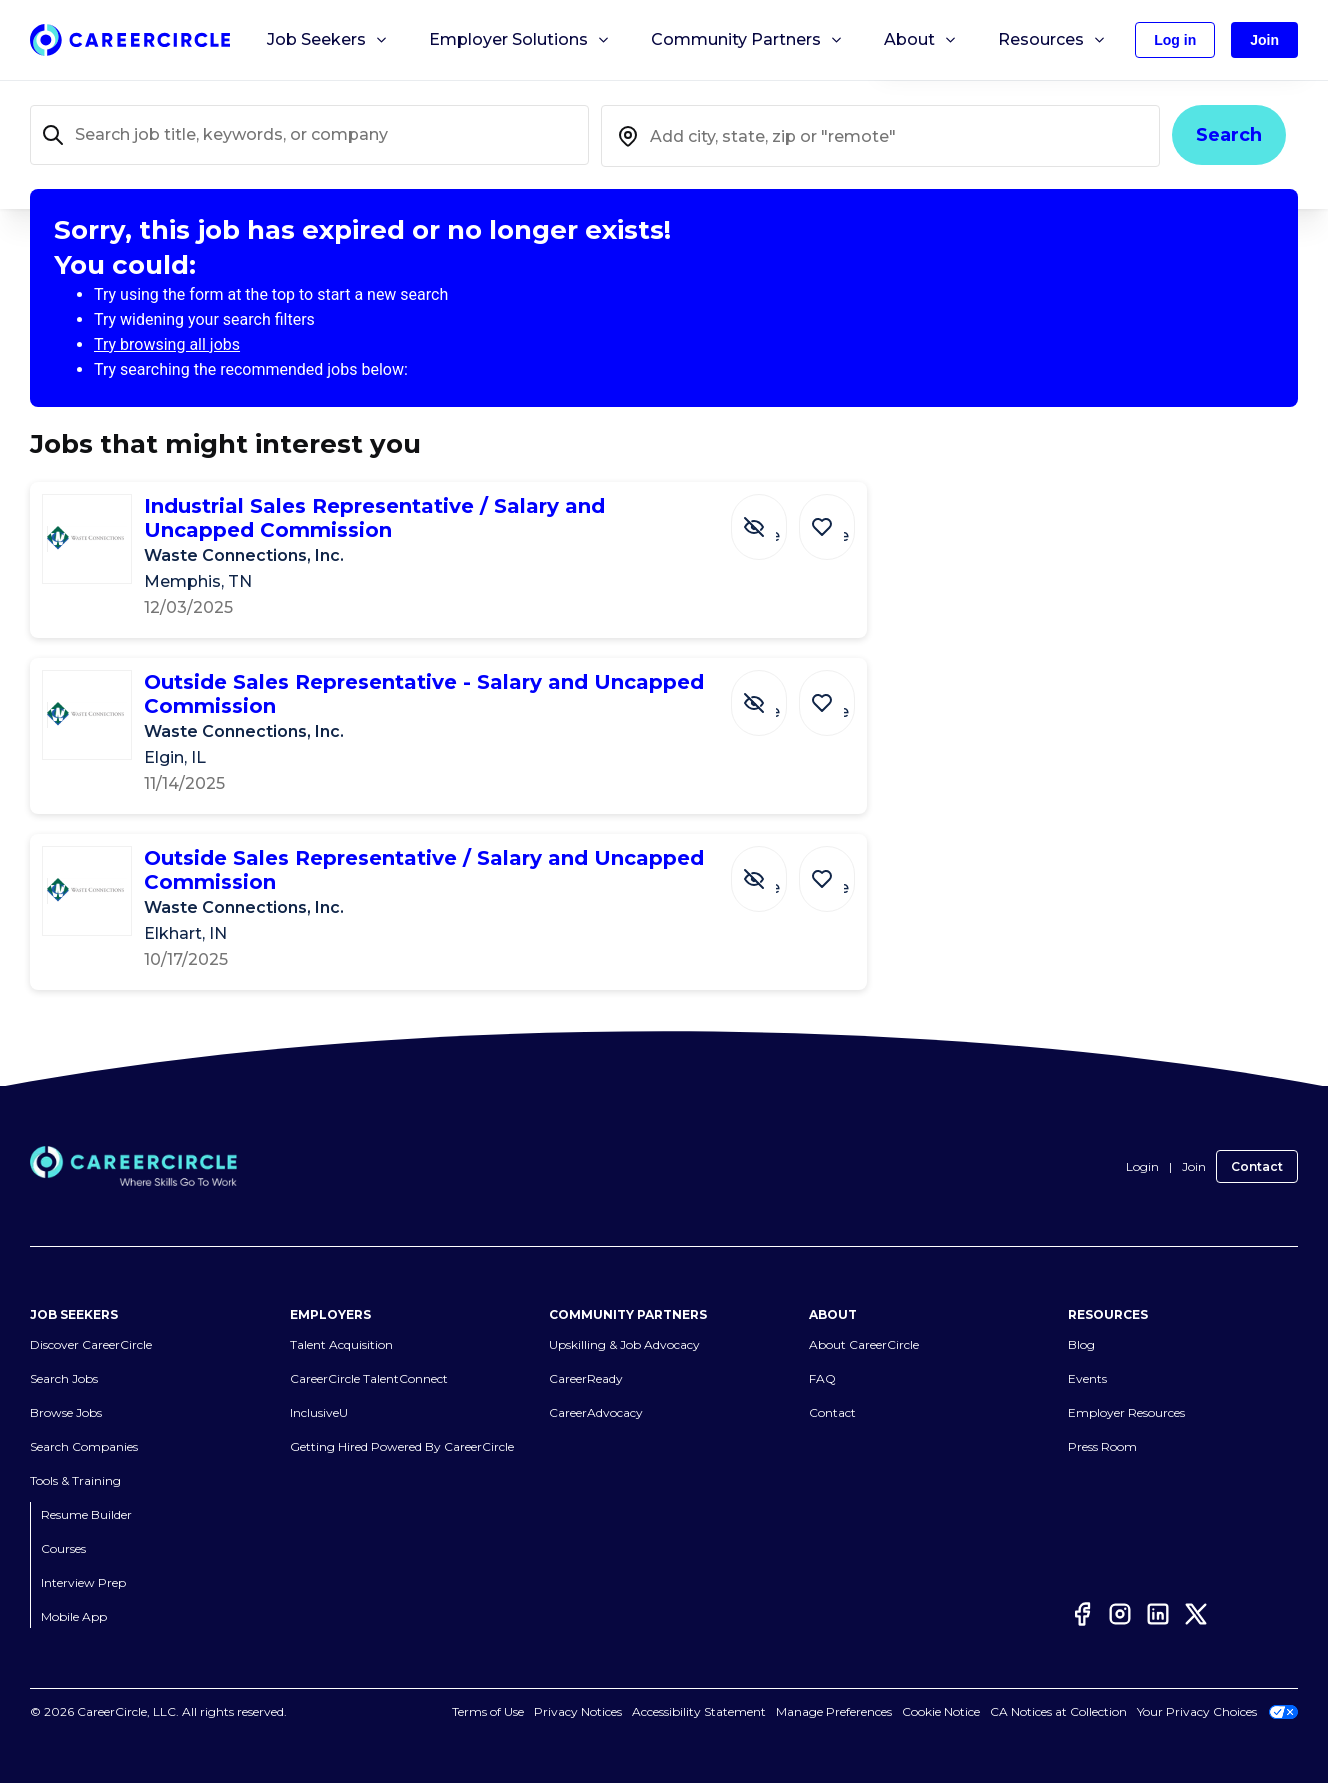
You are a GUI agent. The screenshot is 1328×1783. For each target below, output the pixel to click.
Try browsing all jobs (167, 344)
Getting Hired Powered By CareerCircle (402, 1446)
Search (1229, 135)
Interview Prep (83, 1582)
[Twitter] (1196, 1614)
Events (1087, 1378)
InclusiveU (319, 1412)
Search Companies (84, 1446)
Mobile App (74, 1616)
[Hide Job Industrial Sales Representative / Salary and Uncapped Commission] (774, 517)
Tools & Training (75, 1480)
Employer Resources (1126, 1412)
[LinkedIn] (1158, 1614)
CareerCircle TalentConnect (369, 1378)
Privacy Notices (578, 1711)
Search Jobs (64, 1378)
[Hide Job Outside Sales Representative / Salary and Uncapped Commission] (774, 869)
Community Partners (747, 40)
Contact (1257, 1166)
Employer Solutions (520, 40)
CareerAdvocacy (596, 1412)
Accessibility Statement (699, 1711)
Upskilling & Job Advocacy (624, 1344)
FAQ (822, 1378)
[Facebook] (1082, 1614)
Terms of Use (488, 1711)
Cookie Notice (941, 1711)
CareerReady (586, 1378)
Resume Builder (86, 1514)
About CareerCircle (864, 1344)
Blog (1081, 1344)
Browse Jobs (66, 1412)
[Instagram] (1120, 1614)
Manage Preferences (834, 1711)
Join (1194, 1166)
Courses (63, 1548)
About (921, 40)
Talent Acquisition (341, 1344)
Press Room (1102, 1446)
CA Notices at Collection (1058, 1711)
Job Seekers (328, 40)
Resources (1052, 40)
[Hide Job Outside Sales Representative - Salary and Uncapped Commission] (774, 693)
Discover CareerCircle (91, 1344)
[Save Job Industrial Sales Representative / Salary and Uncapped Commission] (832, 517)
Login (1142, 1166)
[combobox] (880, 136)
